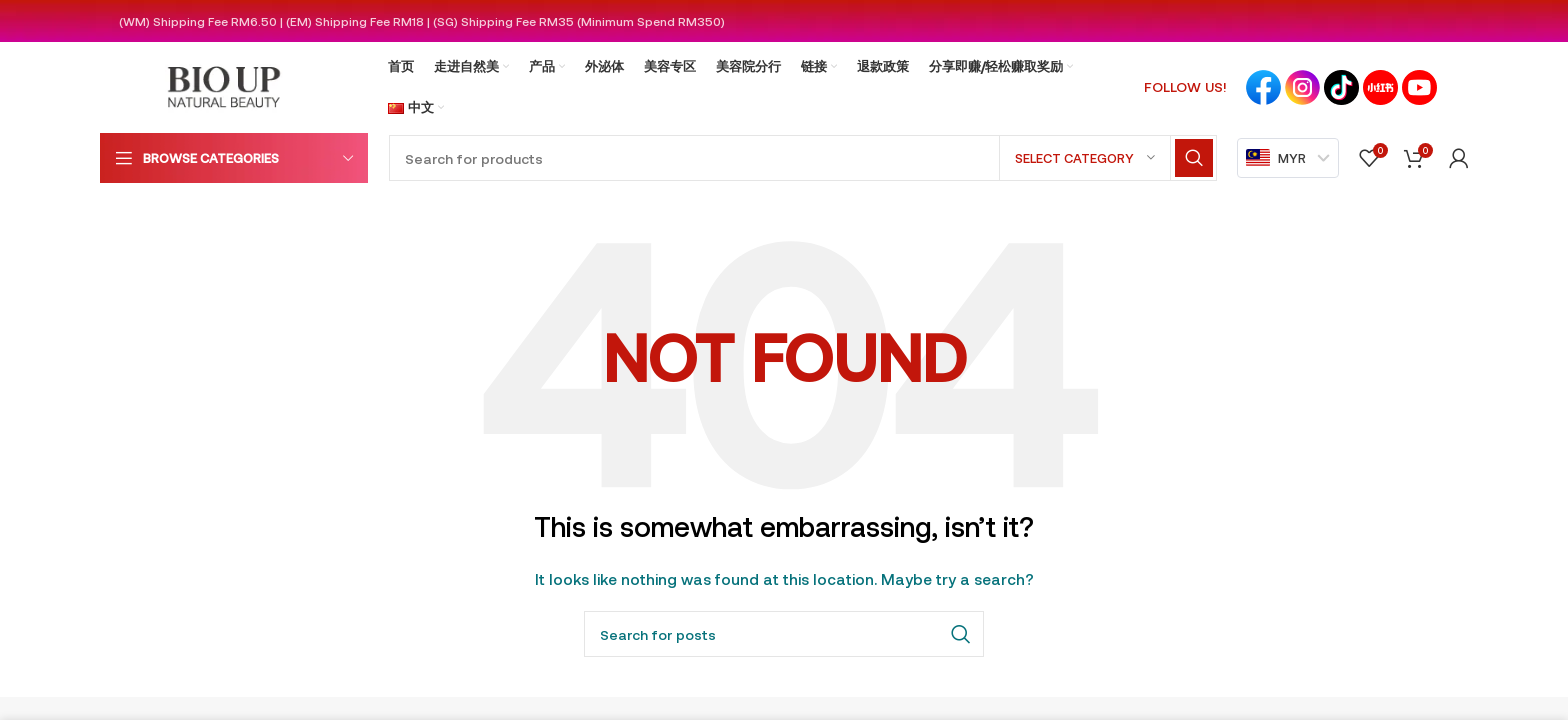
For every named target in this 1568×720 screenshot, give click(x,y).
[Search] (803, 158)
